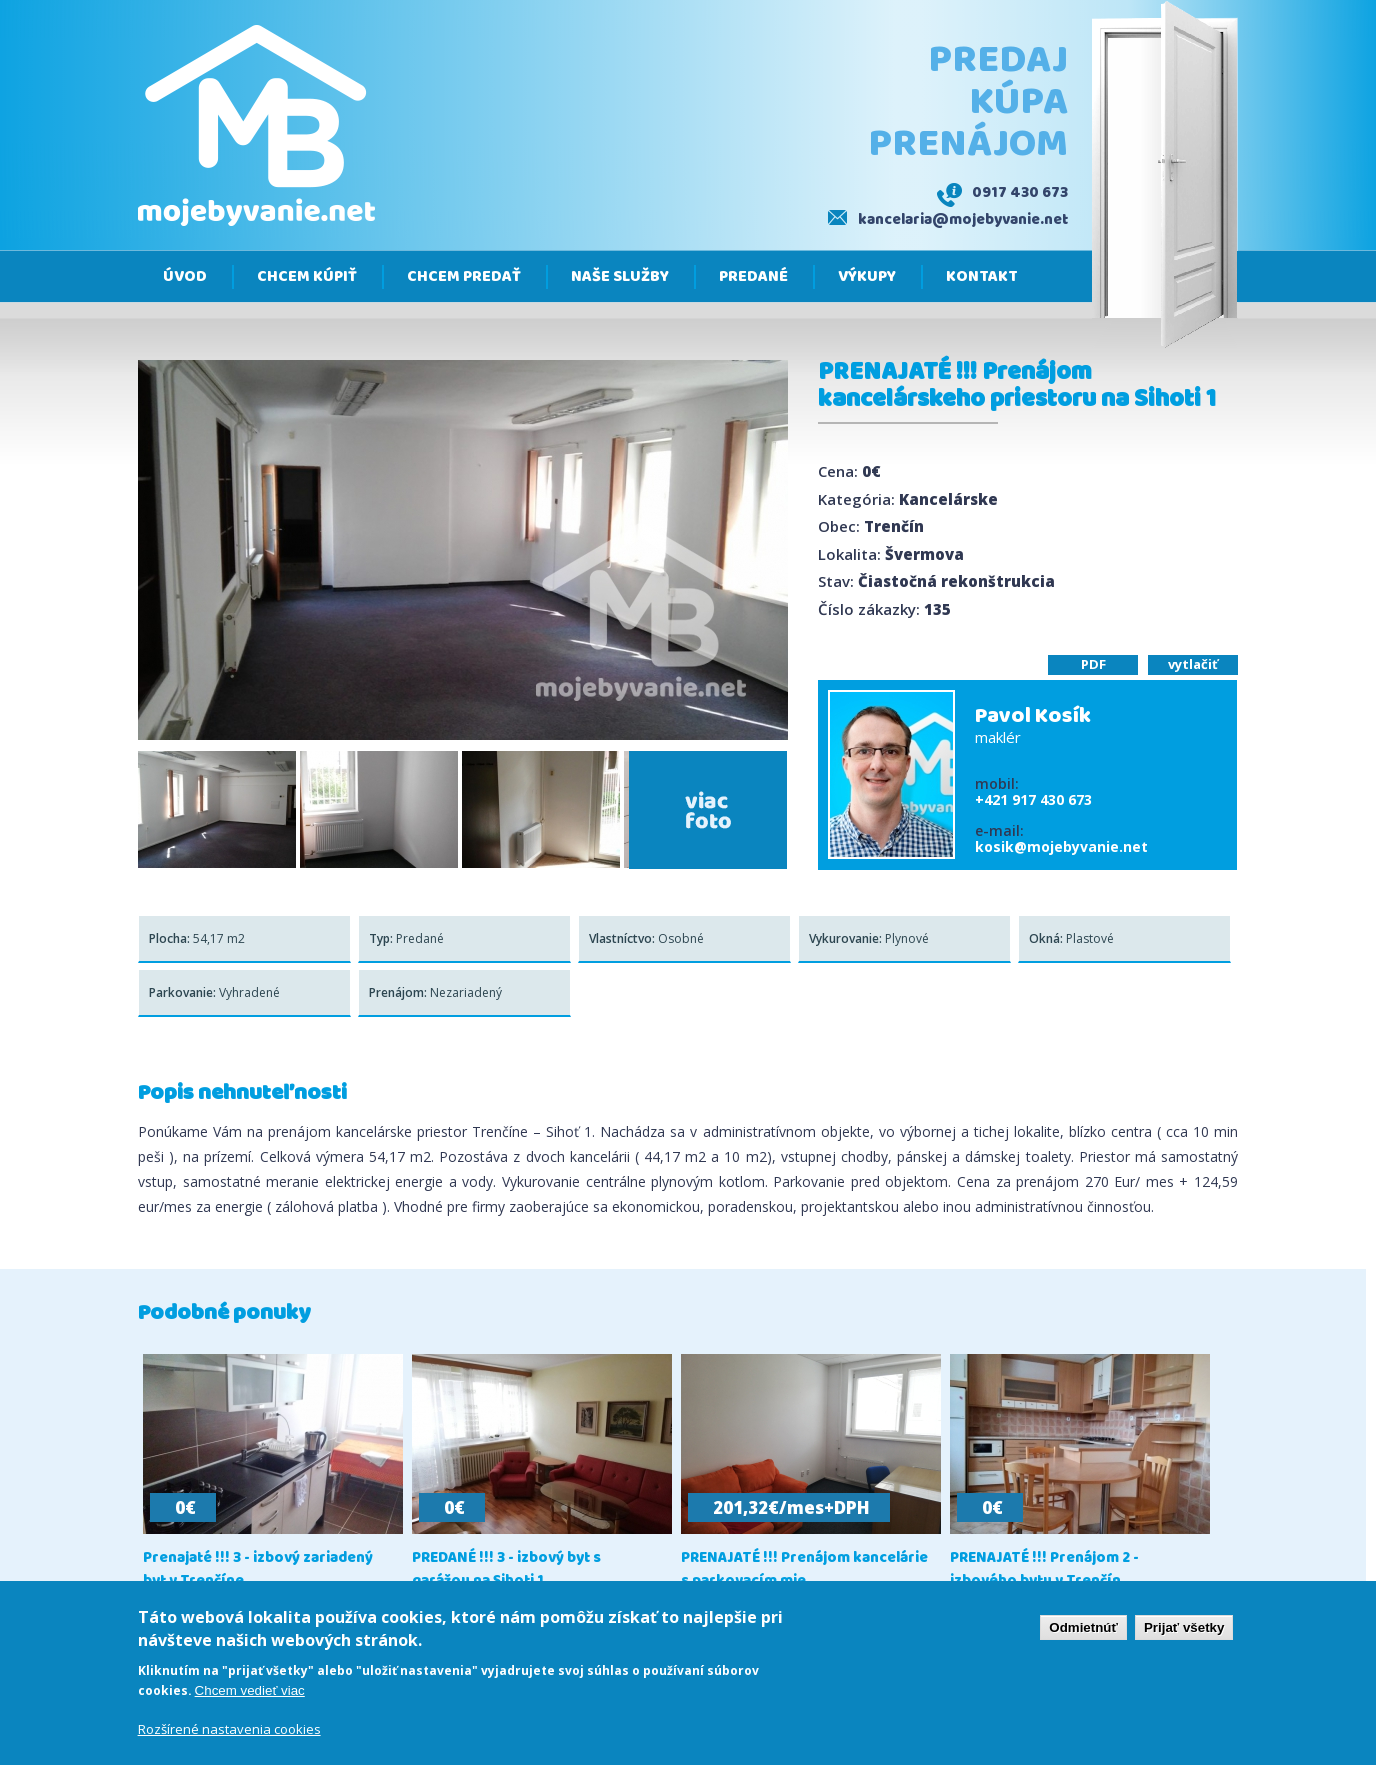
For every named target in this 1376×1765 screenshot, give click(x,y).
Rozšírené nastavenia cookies (229, 1731)
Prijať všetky (1184, 1628)
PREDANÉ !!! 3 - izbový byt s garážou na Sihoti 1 (506, 1570)
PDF (1093, 664)
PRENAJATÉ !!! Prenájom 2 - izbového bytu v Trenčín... (1044, 1570)
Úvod (185, 277)
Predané (753, 277)
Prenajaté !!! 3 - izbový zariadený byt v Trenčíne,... (258, 1570)
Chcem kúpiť (307, 277)
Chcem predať (464, 277)
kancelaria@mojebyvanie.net (963, 220)
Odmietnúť (1083, 1628)
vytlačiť (1193, 664)
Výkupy (867, 277)
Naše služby (620, 277)
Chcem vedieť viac (250, 1691)
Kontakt (982, 277)
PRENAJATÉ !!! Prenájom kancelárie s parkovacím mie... (804, 1570)
